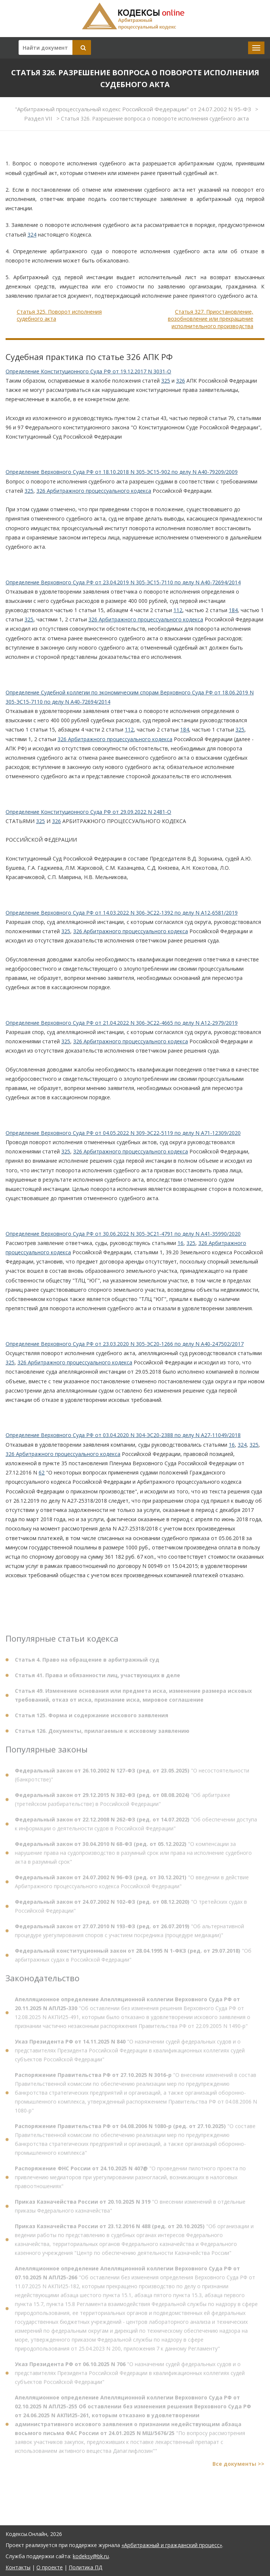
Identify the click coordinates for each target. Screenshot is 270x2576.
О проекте (49, 2567)
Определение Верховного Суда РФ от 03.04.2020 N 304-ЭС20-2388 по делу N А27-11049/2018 (123, 1435)
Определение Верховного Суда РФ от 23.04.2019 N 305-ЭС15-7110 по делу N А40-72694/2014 (123, 582)
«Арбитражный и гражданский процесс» (171, 2545)
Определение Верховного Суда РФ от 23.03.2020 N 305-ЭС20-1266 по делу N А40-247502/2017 (125, 1343)
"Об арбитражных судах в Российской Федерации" (133, 1958)
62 (42, 1472)
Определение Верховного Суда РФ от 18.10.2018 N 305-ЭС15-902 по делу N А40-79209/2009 (122, 471)
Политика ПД (85, 2567)
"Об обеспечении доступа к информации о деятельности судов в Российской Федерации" (136, 1826)
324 (31, 234)
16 (180, 1242)
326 (180, 380)
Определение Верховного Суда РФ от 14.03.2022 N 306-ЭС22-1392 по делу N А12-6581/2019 (122, 912)
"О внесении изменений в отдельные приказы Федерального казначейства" (130, 2209)
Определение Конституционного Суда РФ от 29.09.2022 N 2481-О (88, 811)
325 (165, 380)
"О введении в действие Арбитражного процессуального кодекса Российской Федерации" (132, 1884)
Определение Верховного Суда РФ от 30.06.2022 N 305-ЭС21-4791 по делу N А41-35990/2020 (123, 1233)
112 (177, 610)
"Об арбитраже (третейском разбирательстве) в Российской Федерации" (122, 1802)
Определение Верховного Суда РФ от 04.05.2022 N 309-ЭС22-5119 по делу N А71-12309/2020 (123, 1132)
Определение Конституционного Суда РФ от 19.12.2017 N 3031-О (88, 371)
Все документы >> (238, 2466)
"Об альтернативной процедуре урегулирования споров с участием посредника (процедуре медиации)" (129, 1933)
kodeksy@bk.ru (91, 2556)
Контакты (18, 2567)
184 (233, 610)
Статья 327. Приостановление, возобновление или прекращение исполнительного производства (210, 319)
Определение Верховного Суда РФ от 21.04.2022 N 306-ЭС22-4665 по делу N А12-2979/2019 (122, 1022)
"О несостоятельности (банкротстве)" (132, 1778)
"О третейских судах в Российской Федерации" (131, 1909)
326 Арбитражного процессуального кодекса (93, 490)
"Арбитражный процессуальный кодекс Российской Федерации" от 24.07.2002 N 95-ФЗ (134, 109)
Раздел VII (39, 118)
